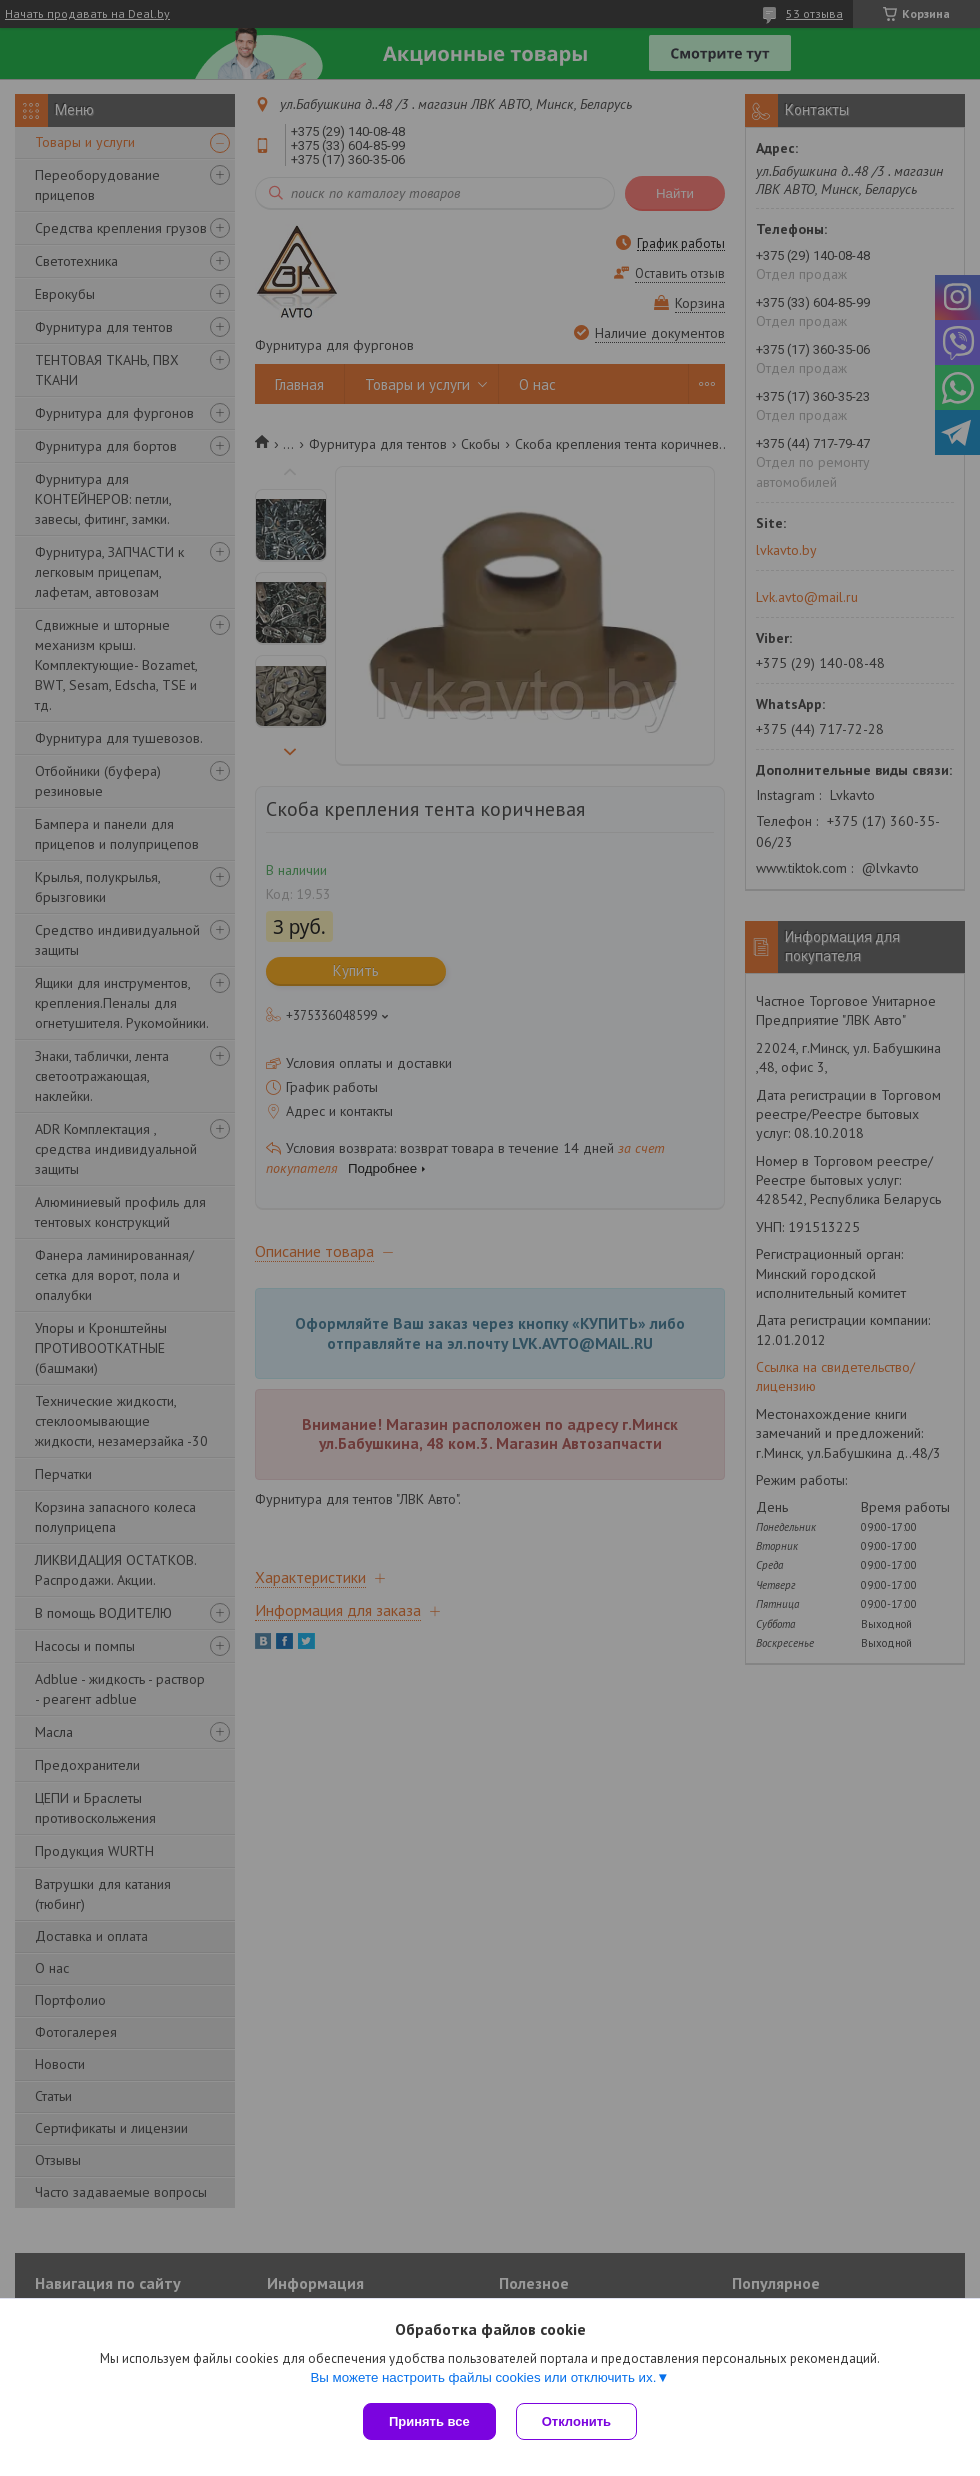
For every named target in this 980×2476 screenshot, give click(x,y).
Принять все (429, 2421)
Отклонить (576, 2421)
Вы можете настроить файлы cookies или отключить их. (483, 2377)
